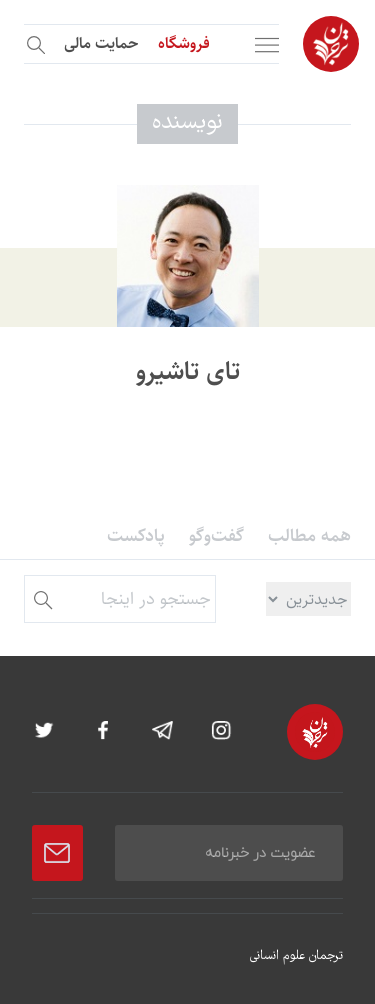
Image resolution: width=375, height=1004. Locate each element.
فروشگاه (184, 43)
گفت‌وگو (216, 536)
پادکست (136, 536)
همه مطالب (309, 536)
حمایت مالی (101, 43)
